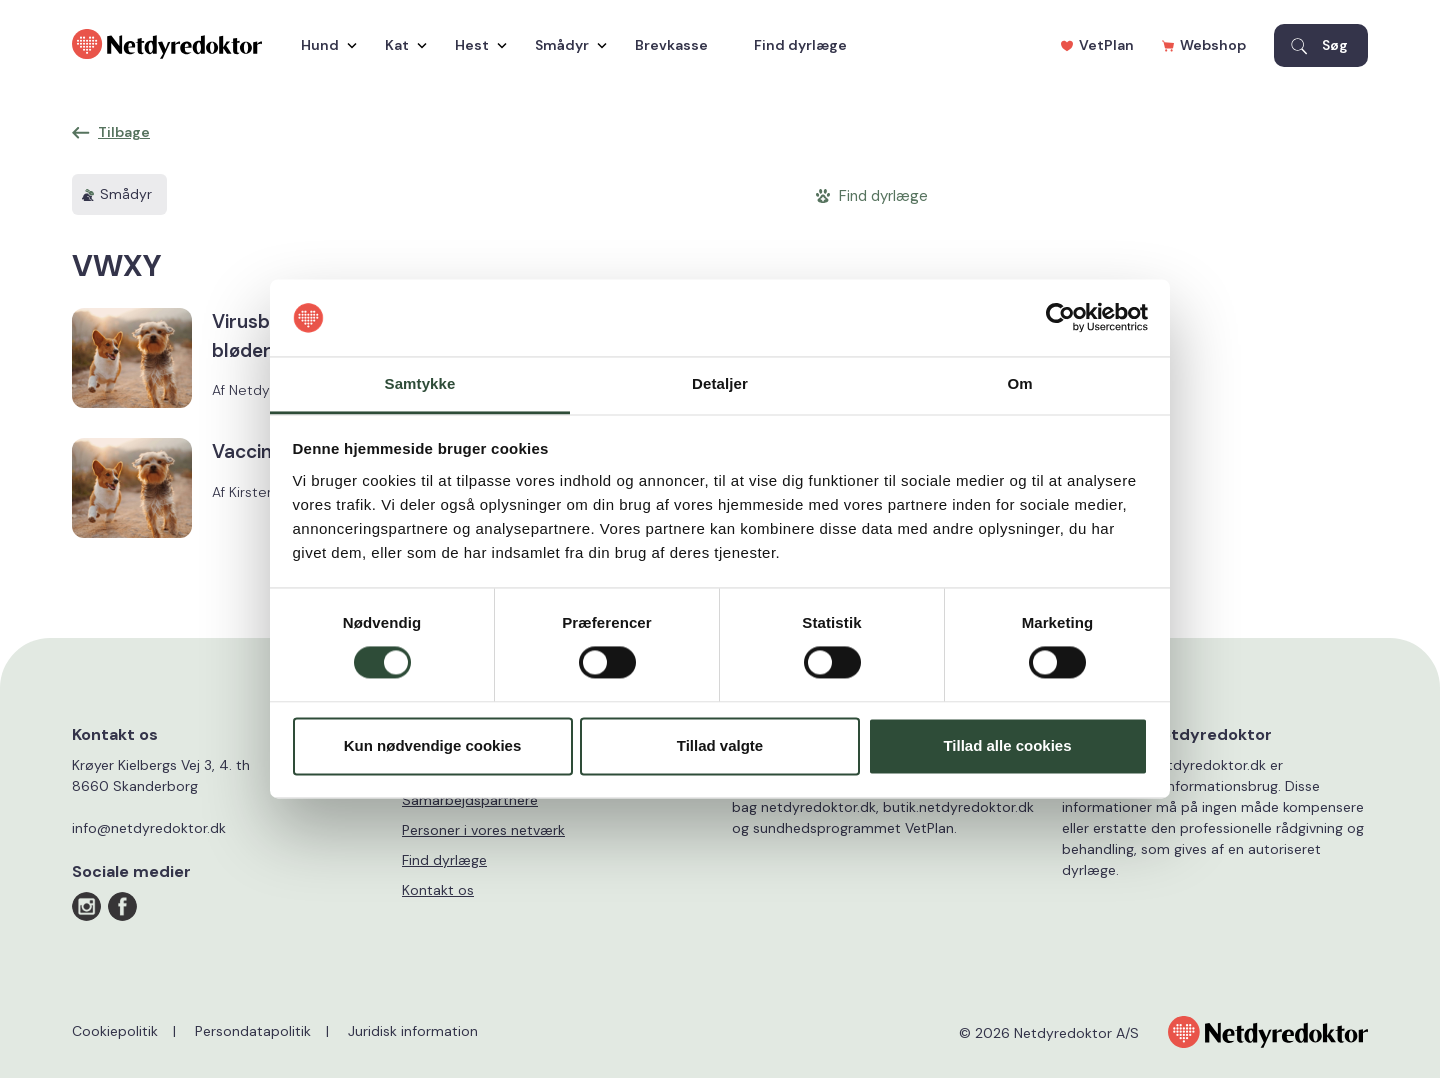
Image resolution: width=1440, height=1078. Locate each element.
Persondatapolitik (253, 1031)
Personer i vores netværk (483, 830)
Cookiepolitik (115, 1031)
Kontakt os (438, 890)
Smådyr (566, 45)
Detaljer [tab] (720, 383)
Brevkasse (671, 45)
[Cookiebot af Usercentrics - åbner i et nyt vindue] (1060, 318)
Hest (476, 45)
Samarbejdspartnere (470, 800)
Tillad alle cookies (1007, 745)
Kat (401, 45)
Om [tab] (1019, 383)
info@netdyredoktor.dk (149, 828)
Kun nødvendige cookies (433, 745)
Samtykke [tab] (420, 383)
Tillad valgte (720, 745)
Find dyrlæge (800, 45)
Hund (324, 45)
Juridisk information (413, 1031)
